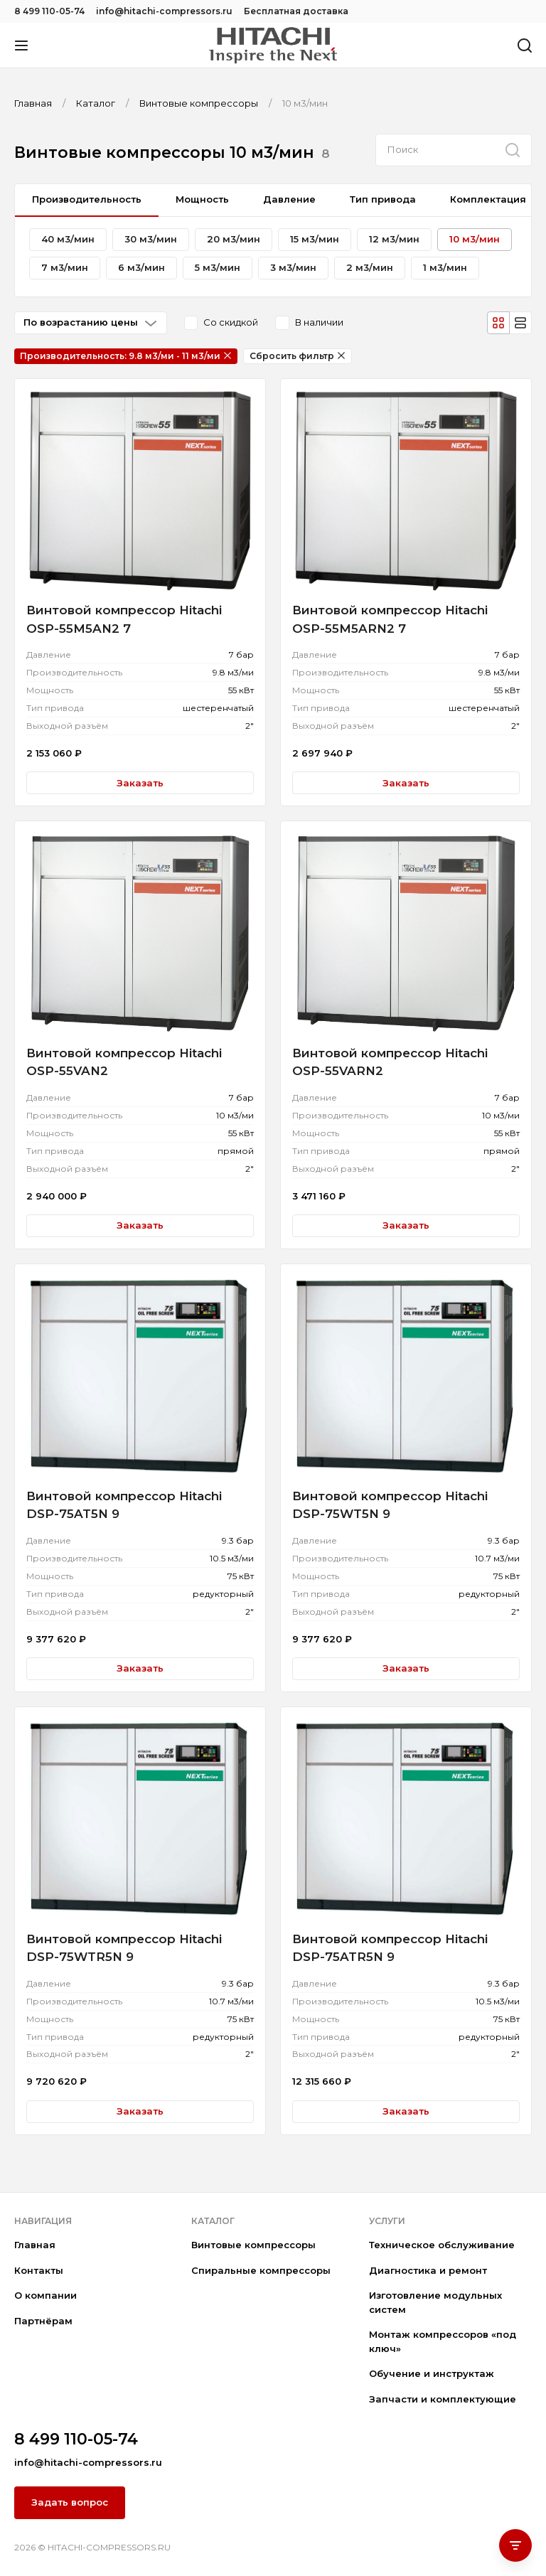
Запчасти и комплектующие (442, 2399)
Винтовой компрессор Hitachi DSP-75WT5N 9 (390, 1505)
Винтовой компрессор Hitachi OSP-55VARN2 (390, 1062)
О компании (45, 2295)
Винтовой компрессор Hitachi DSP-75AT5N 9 (124, 1505)
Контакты (38, 2270)
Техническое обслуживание (442, 2244)
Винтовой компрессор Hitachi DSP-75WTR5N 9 (124, 1948)
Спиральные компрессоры (261, 2270)
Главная (34, 2244)
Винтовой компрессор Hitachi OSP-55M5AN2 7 (124, 619)
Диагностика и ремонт (428, 2270)
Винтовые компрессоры (253, 2244)
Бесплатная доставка (296, 11)
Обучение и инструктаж (431, 2373)
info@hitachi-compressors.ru (164, 11)
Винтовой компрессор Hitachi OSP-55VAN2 (124, 1062)
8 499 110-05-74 (49, 11)
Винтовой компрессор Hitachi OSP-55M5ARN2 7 (390, 619)
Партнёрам (43, 2320)
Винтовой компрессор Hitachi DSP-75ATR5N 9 (390, 1948)
